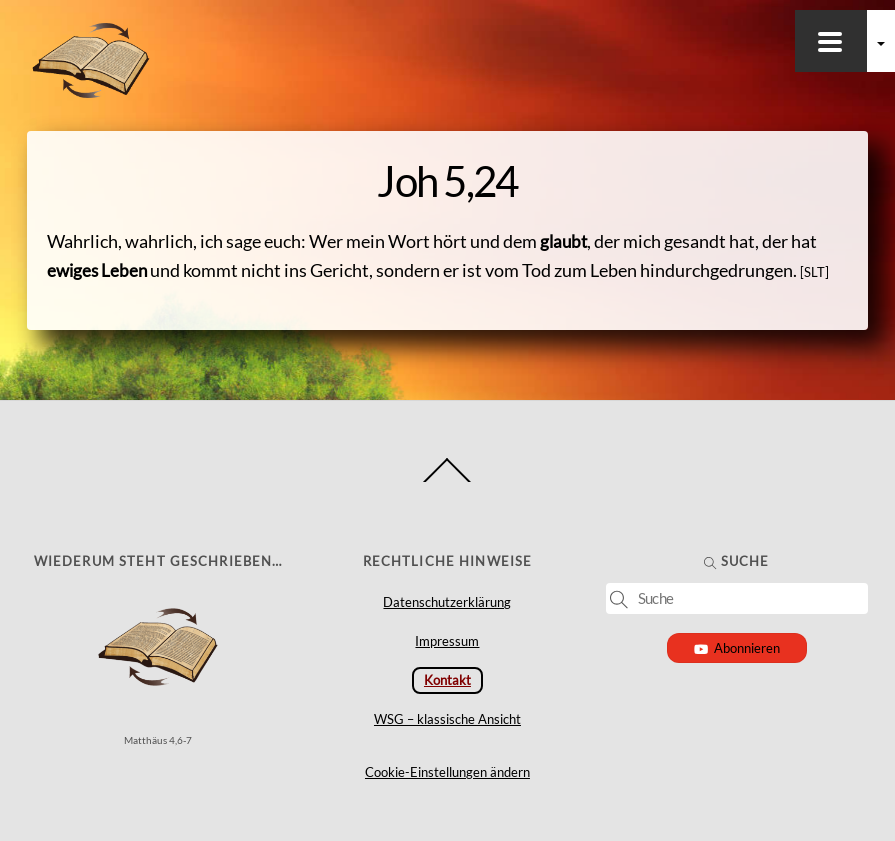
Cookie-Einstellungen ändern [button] (447, 772)
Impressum (447, 641)
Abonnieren (737, 648)
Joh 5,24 (447, 180)
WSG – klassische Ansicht (447, 719)
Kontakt (447, 680)
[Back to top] (447, 481)
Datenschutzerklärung (447, 602)
